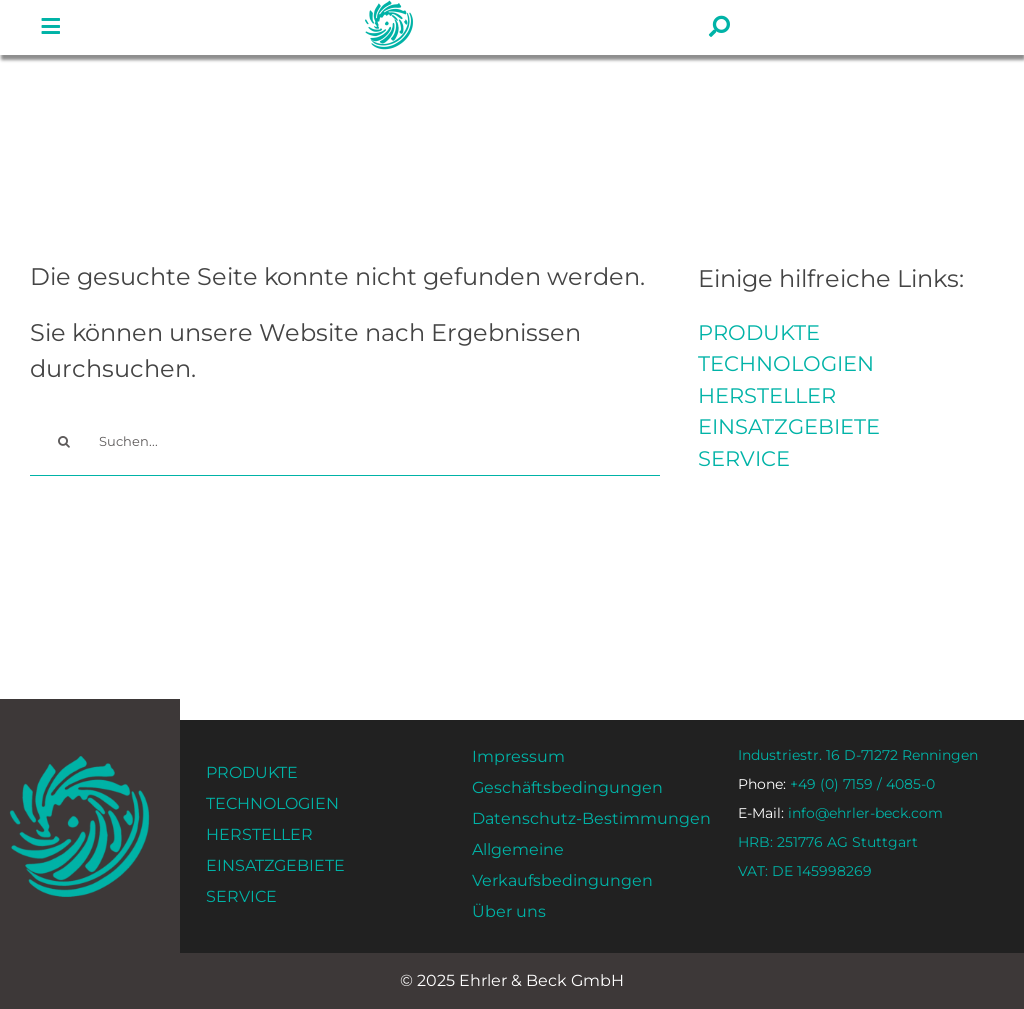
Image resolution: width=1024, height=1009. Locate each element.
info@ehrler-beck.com (840, 813)
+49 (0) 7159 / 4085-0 (836, 784)
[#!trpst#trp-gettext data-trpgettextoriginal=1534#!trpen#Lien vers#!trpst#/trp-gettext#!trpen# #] (51, 27)
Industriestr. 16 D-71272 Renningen (858, 755)
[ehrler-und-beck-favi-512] (79, 761)
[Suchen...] (345, 441)
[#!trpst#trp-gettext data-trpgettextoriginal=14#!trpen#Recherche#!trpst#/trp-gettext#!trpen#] (64, 441)
